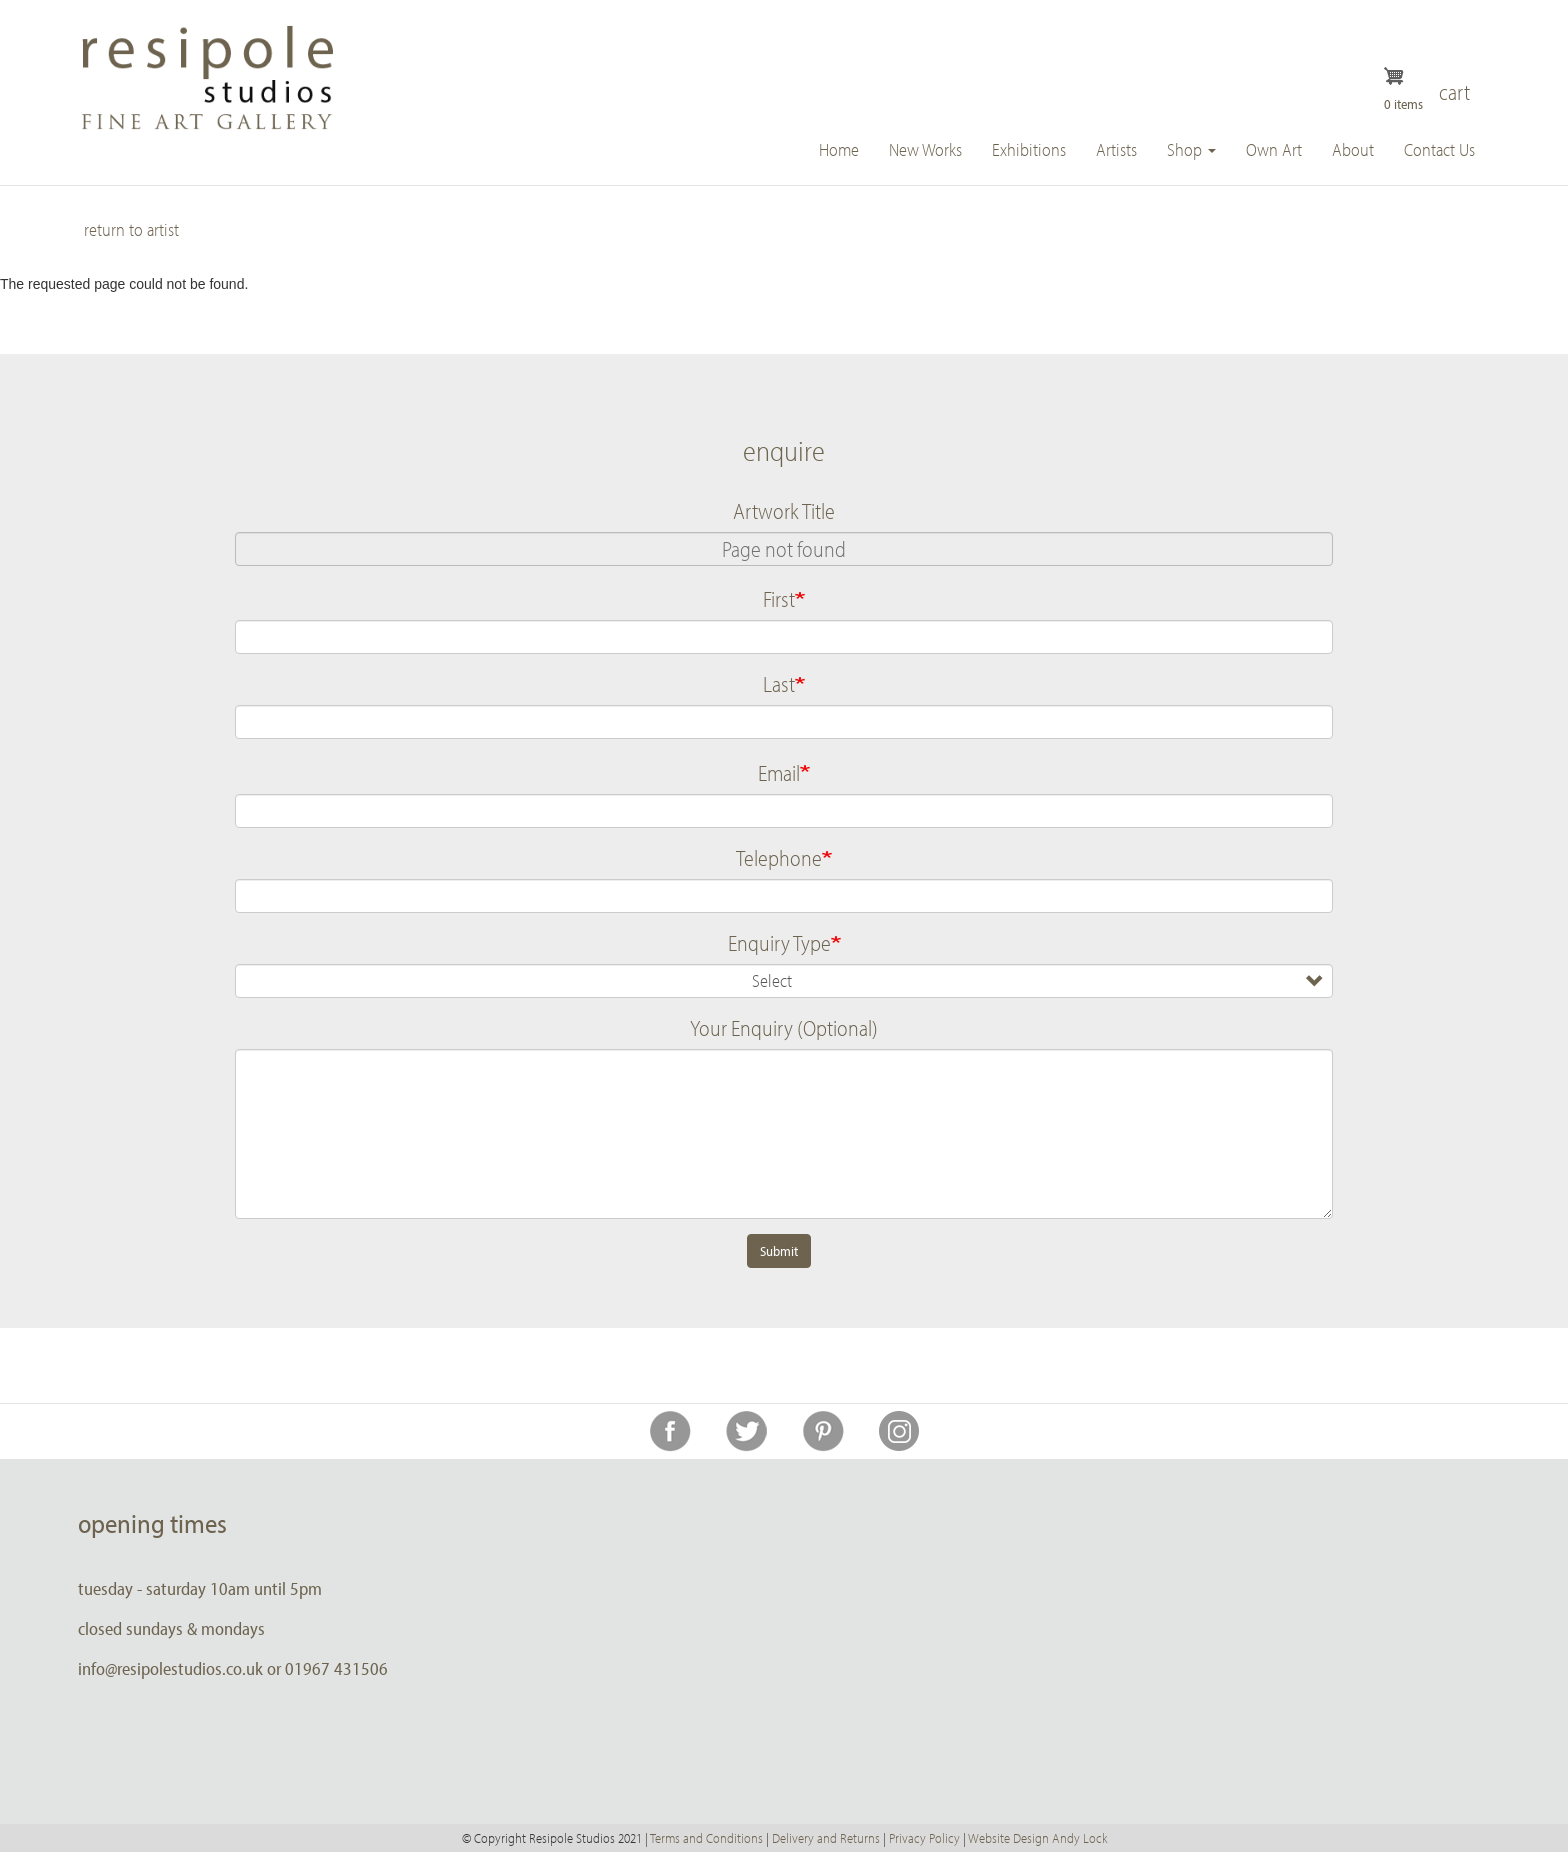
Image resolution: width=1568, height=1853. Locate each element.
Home (839, 149)
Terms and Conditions (706, 1838)
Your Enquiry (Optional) (784, 1028)
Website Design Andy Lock (1037, 1838)
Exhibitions (1029, 149)
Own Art (1274, 149)
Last (779, 684)
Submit (779, 1251)
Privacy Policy (924, 1838)
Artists (1116, 149)
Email (779, 773)
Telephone (779, 858)
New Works (925, 149)
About (1353, 149)
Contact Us (1439, 149)
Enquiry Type (779, 943)
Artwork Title (784, 511)
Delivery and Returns (826, 1838)
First (779, 599)
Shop (1191, 149)
